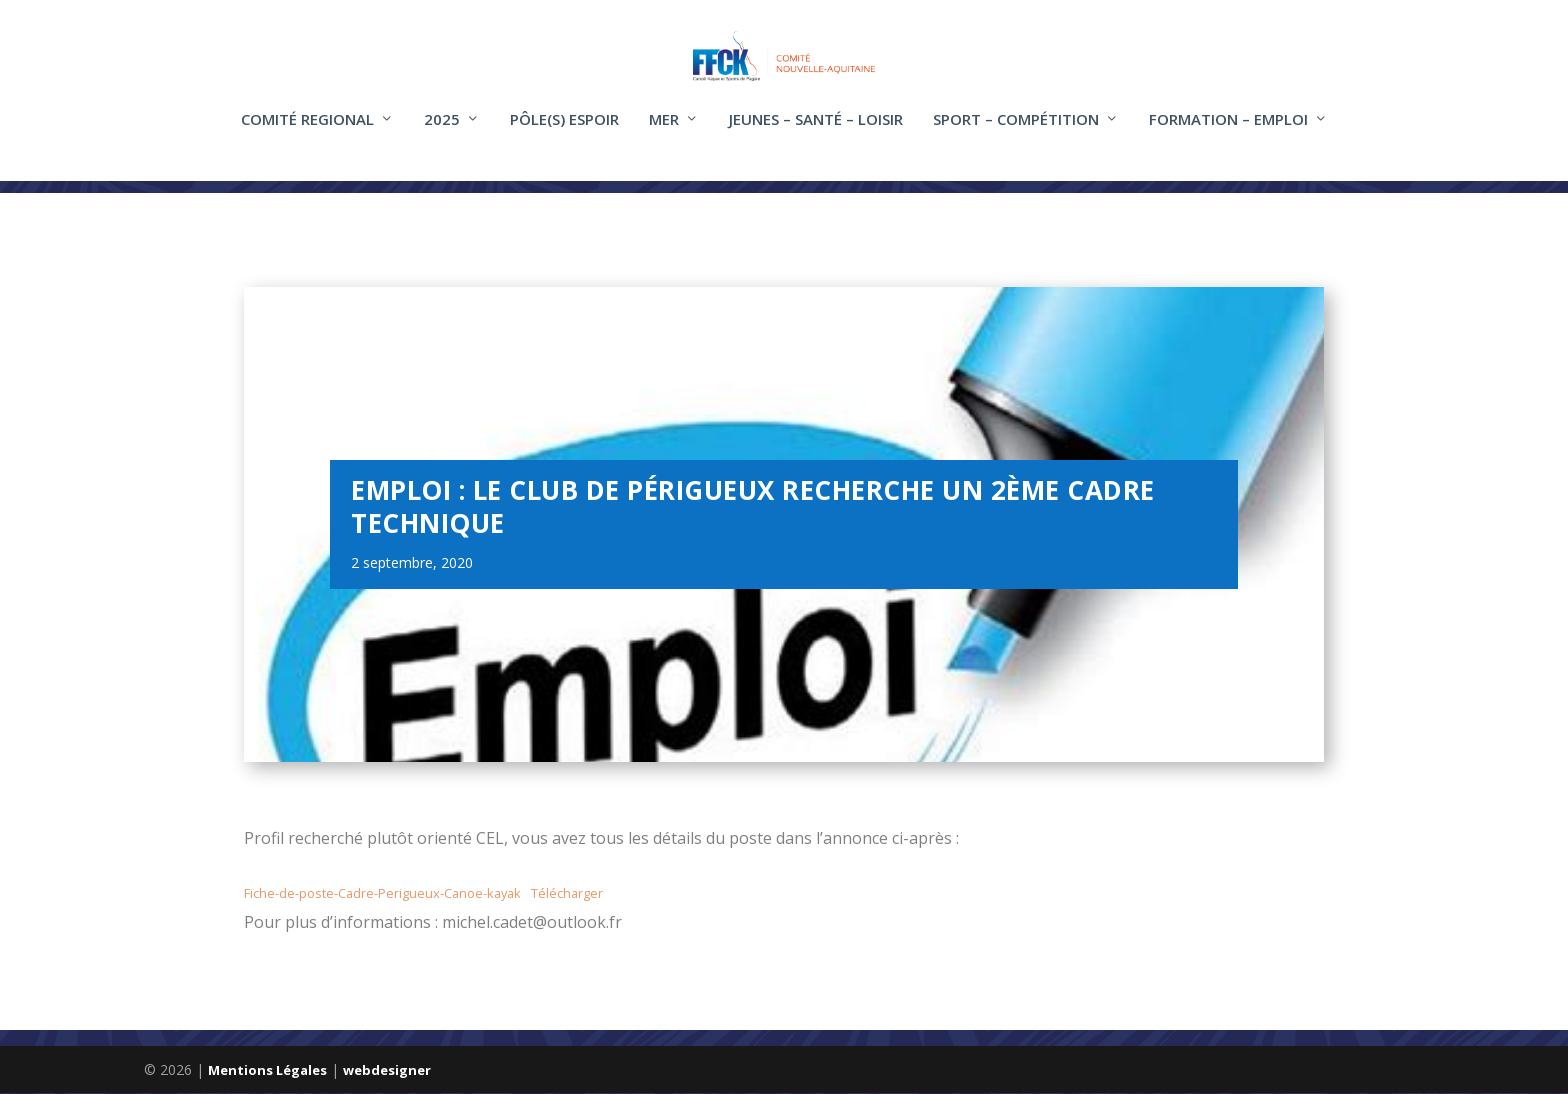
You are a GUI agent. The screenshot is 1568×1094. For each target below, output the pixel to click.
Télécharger (567, 894)
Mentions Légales (267, 1071)
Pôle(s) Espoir (564, 133)
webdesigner (387, 1071)
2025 (442, 133)
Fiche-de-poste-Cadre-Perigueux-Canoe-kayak (382, 894)
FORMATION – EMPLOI (1228, 133)
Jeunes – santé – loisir (816, 133)
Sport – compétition (1016, 133)
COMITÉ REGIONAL (307, 133)
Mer (664, 133)
